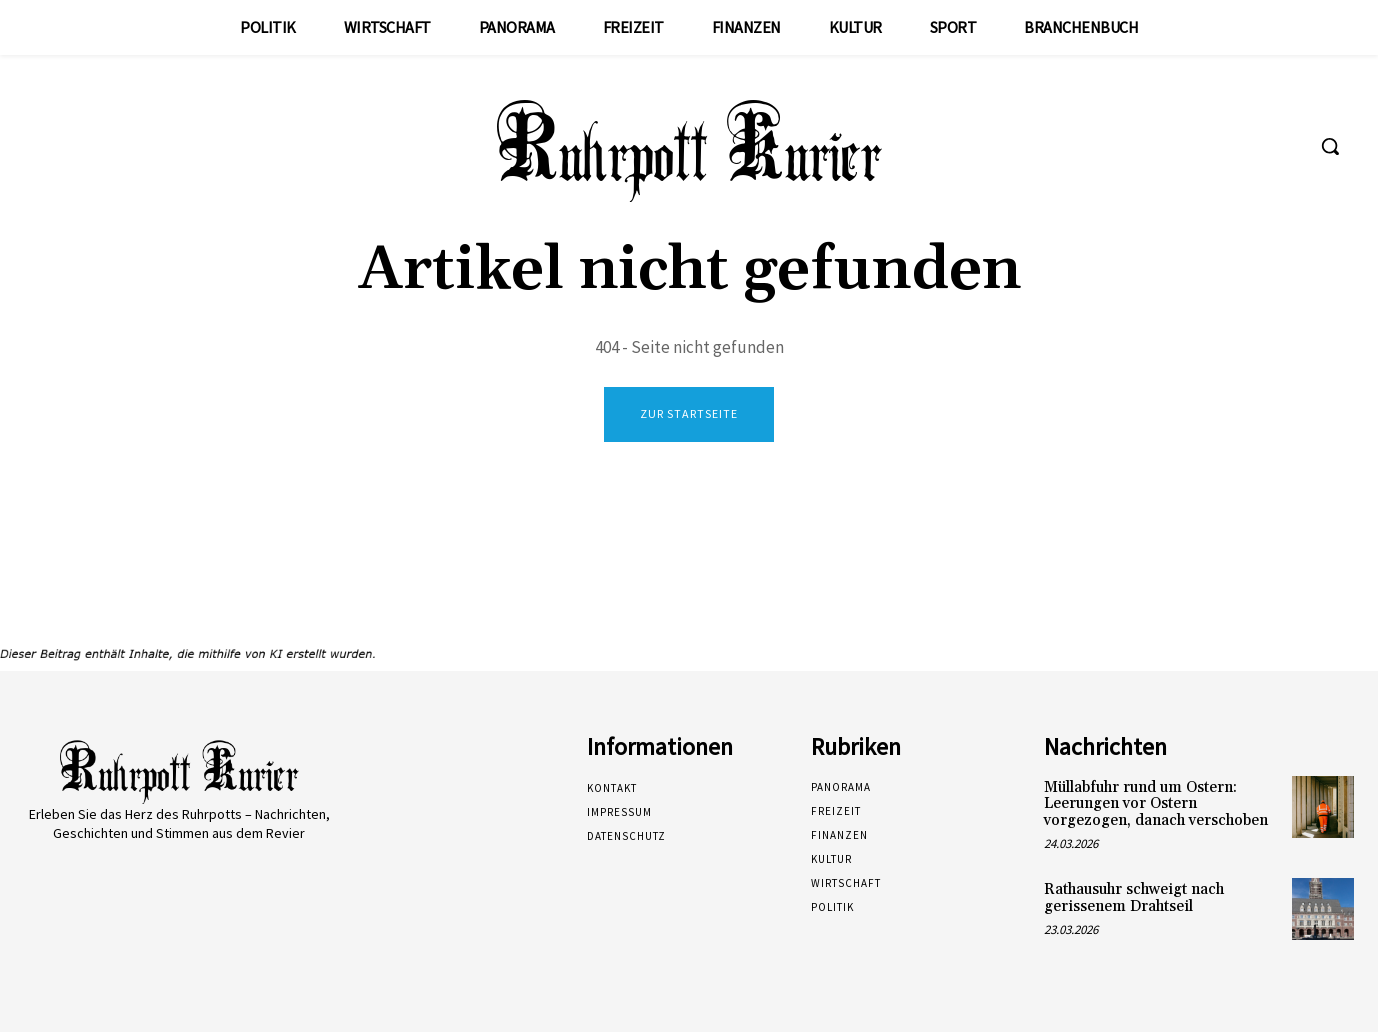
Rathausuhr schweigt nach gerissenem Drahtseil (1134, 898)
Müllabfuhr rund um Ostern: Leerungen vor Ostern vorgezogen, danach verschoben (1156, 804)
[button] (1330, 146)
